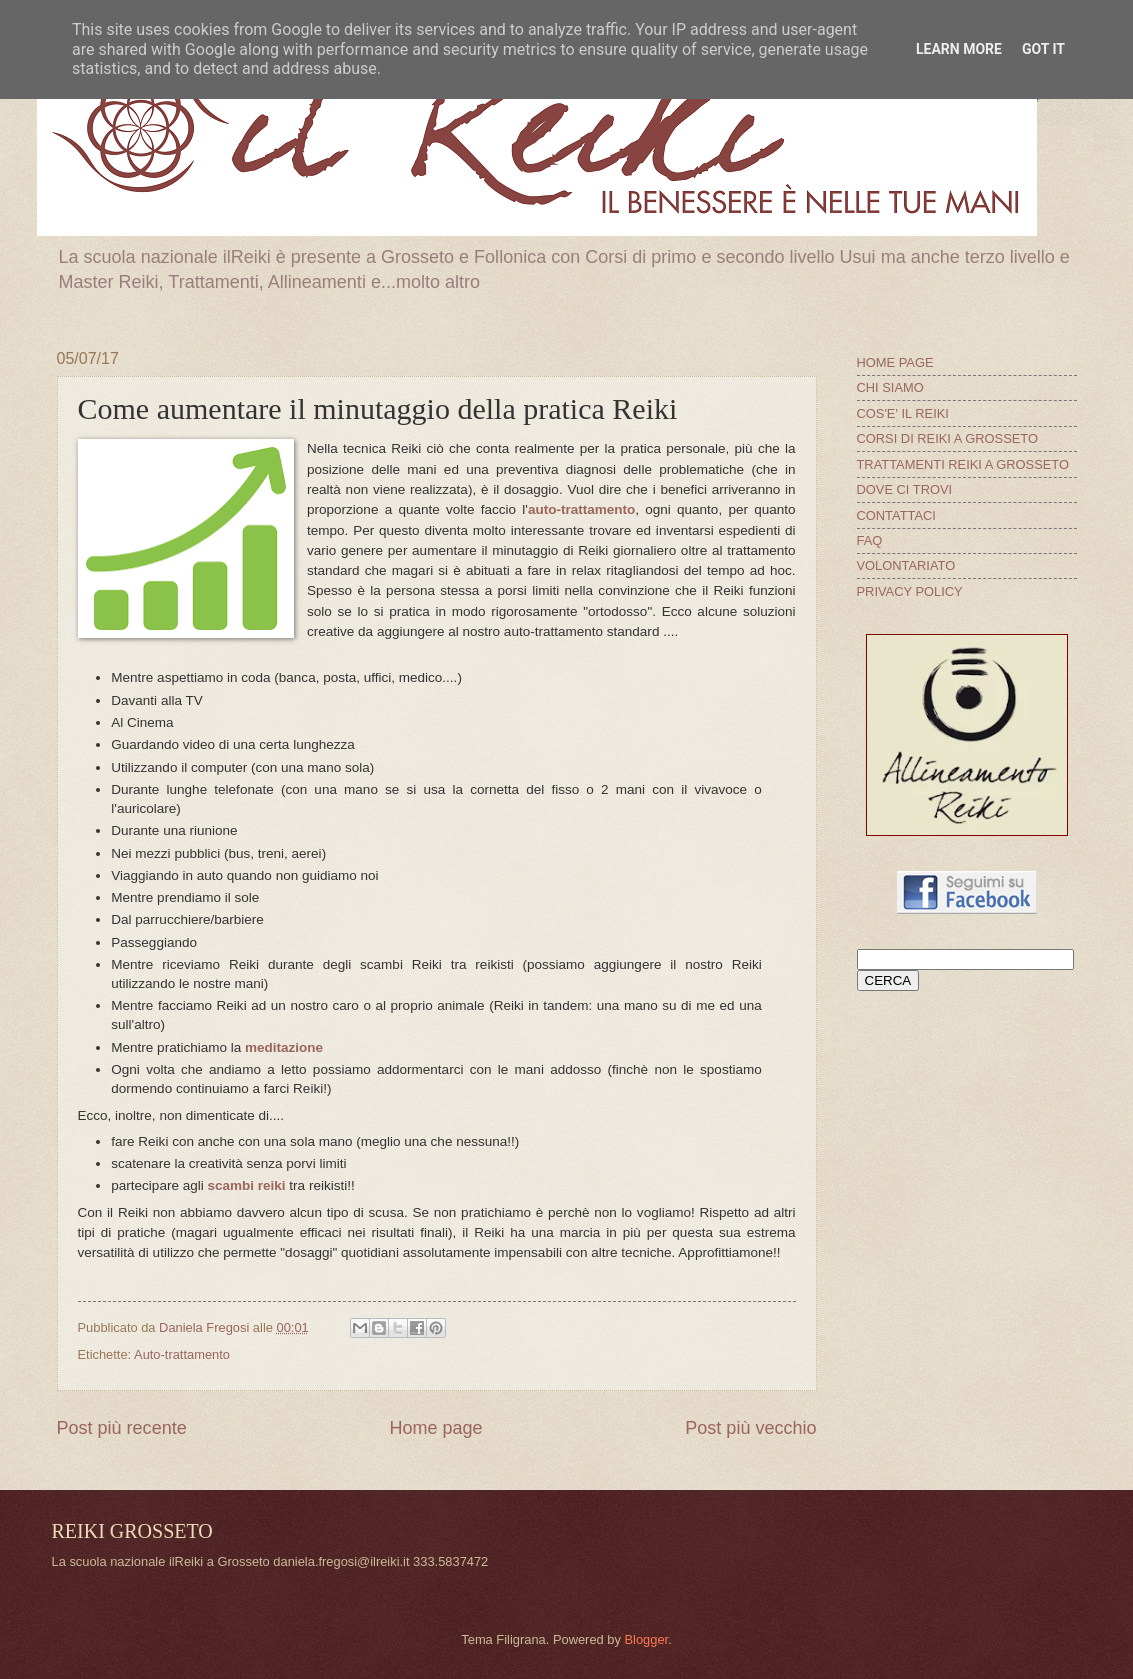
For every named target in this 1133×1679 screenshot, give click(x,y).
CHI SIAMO (890, 387)
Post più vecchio (750, 1428)
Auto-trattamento (182, 1354)
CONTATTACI (896, 515)
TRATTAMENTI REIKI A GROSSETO (963, 464)
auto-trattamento (581, 509)
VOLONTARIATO (906, 565)
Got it (1043, 49)
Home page (435, 1428)
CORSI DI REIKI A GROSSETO (948, 438)
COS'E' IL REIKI (903, 413)
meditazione (284, 1047)
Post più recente (122, 1428)
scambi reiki (246, 1185)
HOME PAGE (895, 362)
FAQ (870, 540)
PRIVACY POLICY (910, 591)
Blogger (646, 1639)
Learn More (959, 49)
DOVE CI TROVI (905, 489)
